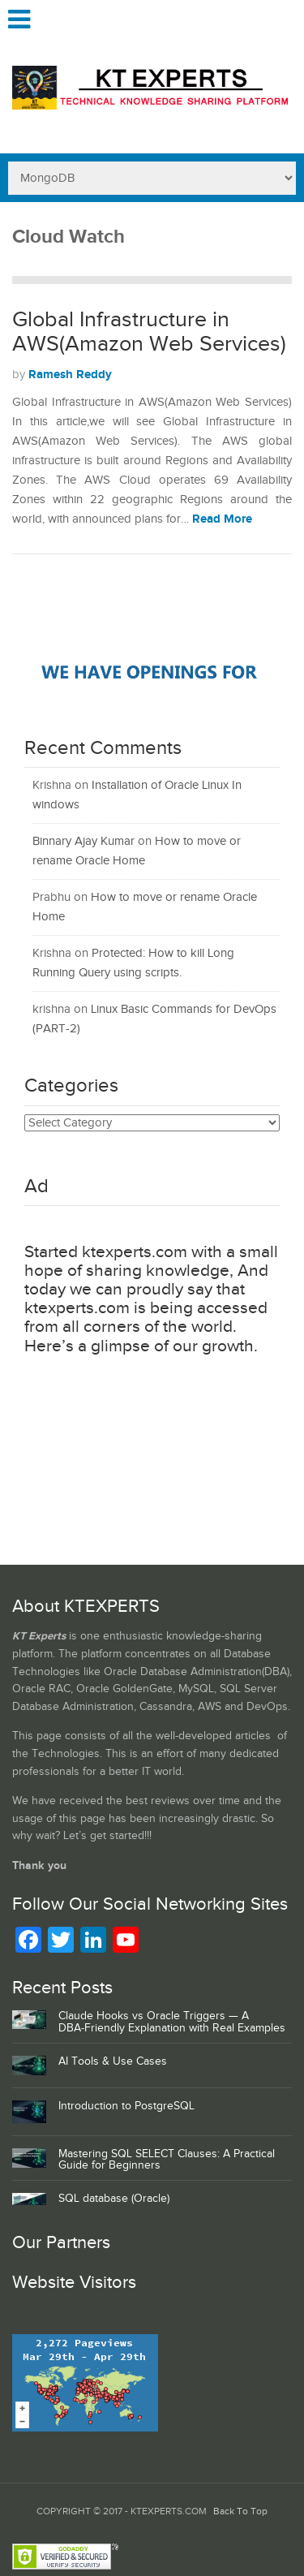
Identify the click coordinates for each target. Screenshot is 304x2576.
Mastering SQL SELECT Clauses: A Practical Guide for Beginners (166, 2160)
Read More (222, 519)
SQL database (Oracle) (113, 2198)
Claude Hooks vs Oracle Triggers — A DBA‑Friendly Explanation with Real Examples (171, 2022)
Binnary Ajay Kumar (83, 841)
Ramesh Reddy (70, 374)
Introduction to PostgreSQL (126, 2106)
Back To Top (240, 2511)
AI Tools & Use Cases (112, 2061)
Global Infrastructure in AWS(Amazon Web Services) (149, 332)
